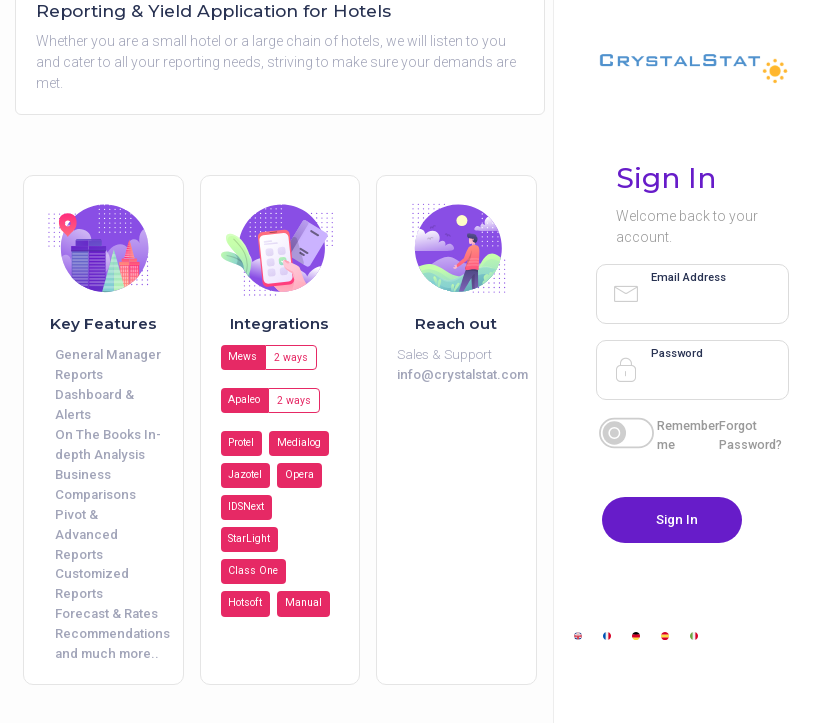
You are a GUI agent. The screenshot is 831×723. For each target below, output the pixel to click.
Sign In (677, 519)
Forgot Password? (750, 435)
